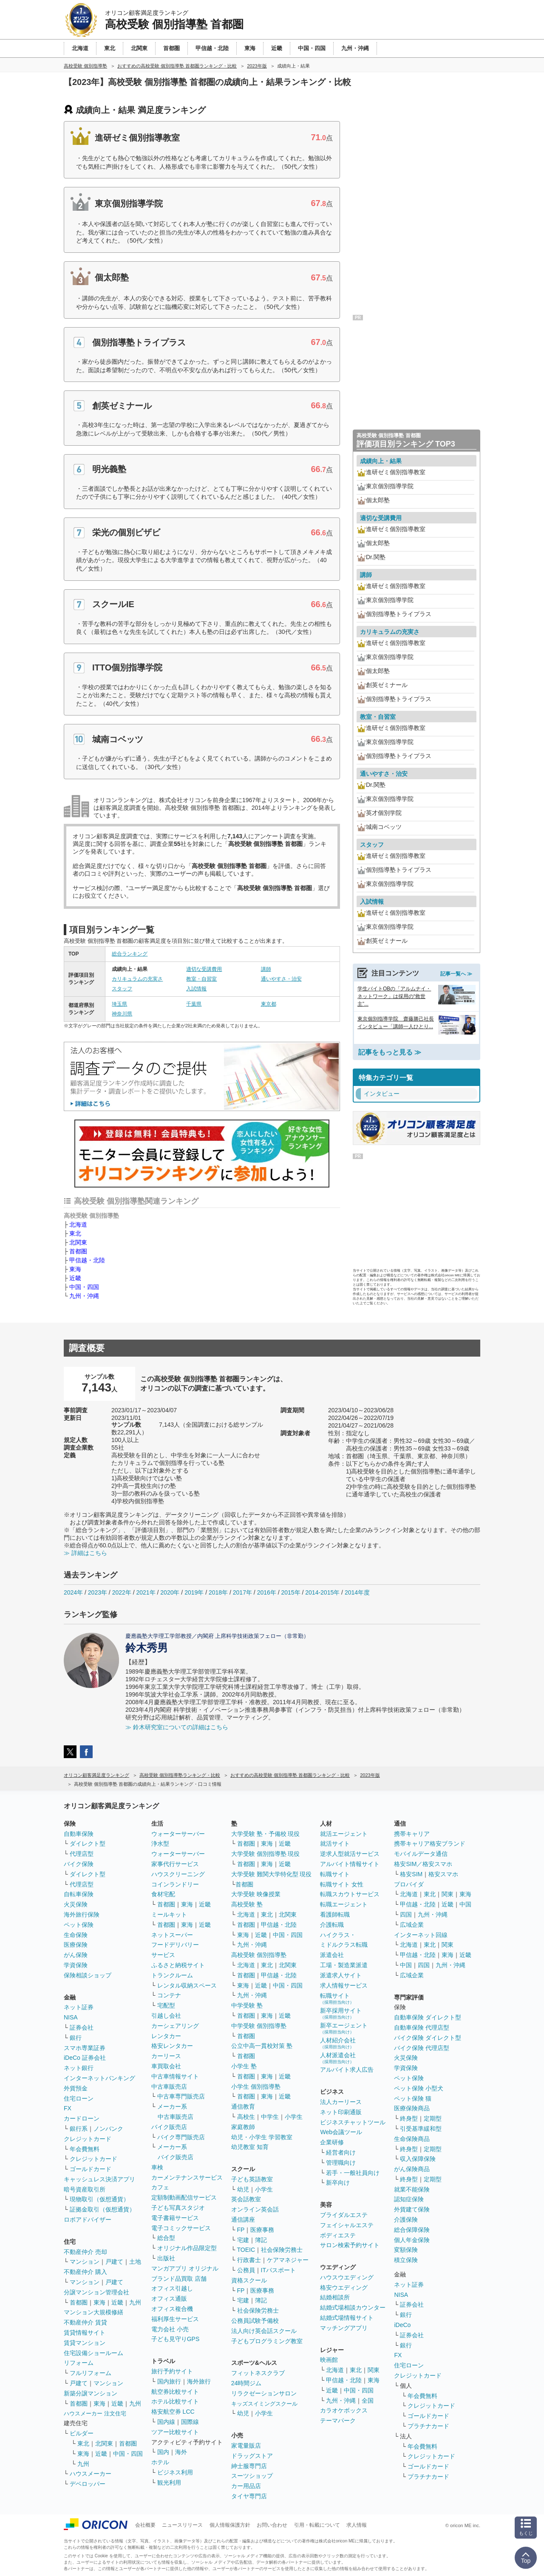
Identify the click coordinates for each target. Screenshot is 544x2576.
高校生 (246, 2116)
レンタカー (166, 2036)
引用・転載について (317, 2525)
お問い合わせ (272, 2525)
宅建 (243, 2240)
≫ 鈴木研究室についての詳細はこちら (176, 1727)
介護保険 (406, 2219)
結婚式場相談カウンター (352, 2307)
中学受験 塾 (247, 2005)
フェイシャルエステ (347, 2225)
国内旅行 (169, 2381)
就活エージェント (344, 1833)
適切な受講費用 (204, 969)
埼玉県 (119, 1004)
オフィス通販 (169, 2298)
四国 (406, 1914)
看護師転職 (335, 1914)
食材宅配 (163, 1894)
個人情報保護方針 (230, 2525)
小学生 (294, 2116)
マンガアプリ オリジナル (184, 2268)
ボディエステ (338, 2235)
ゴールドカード (90, 2169)
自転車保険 (79, 1894)
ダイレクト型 (87, 1843)
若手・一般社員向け (353, 2172)
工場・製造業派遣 (344, 1965)
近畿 (75, 1278)
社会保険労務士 (282, 2249)
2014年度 (357, 1592)
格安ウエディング (344, 2287)
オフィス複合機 (172, 2308)
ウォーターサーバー (178, 1833)
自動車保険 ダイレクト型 (427, 2017)
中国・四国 (84, 1287)
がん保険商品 (412, 2169)
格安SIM (411, 1874)
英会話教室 (246, 2199)
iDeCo (402, 2325)
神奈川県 (122, 1014)
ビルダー (82, 2433)
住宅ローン (79, 2098)
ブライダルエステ (344, 2214)
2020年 (169, 1592)
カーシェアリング (175, 2025)
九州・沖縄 (84, 1295)
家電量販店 (246, 2445)
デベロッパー (87, 2483)
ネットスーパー (172, 1934)
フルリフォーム (90, 2373)
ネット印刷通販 (341, 2112)
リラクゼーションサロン (264, 2393)
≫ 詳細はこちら (85, 1553)
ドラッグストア (252, 2455)
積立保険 (406, 2259)
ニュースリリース (182, 2525)
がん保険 (76, 1954)
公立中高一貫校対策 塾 (261, 2045)
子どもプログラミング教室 (267, 2341)
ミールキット (169, 1914)
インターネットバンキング (99, 2078)
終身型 (409, 2118)
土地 (135, 2261)
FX (67, 2108)
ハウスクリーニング (178, 1874)
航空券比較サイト (175, 2391)
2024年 (73, 1592)
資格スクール (249, 2280)
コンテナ (169, 1995)
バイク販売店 (169, 2127)
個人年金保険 (412, 2240)
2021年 (145, 1592)
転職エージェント (344, 1904)
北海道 (78, 1224)
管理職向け (341, 2162)
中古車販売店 (169, 2086)
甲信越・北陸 (87, 1260)
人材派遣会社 (338, 2058)
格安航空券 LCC (173, 2411)
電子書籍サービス (175, 2217)
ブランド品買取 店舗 (179, 2278)
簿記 (261, 2240)
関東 (374, 2370)
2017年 (242, 1592)
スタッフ (122, 989)
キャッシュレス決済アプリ (99, 2179)
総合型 (166, 2237)
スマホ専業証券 (84, 2047)
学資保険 (76, 1965)
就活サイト (335, 1843)
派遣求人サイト (341, 1975)
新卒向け (338, 2182)
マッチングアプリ (344, 2327)
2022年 (121, 1592)
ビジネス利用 (175, 2472)
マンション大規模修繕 (93, 2312)
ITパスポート (278, 2270)
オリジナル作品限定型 (187, 2248)
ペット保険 (79, 1924)
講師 (266, 969)
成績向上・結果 (381, 461)
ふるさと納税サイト (178, 1965)
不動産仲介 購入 (85, 2271)
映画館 (329, 2359)
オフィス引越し (172, 2288)
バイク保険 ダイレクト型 (427, 2037)
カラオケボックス (344, 2410)
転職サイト (335, 1874)
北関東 (78, 1242)
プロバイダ (409, 1884)
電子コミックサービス (181, 2228)
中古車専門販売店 (181, 2096)
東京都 (268, 1004)
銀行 (76, 2037)
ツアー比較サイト (175, 2432)
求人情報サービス (344, 1985)
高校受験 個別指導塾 (258, 1954)
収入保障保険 (418, 2158)
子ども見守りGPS (175, 2339)
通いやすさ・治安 (281, 979)
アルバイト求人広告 (347, 2069)
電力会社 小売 (170, 2329)
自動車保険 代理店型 (421, 2027)
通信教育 (243, 2106)
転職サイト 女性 (341, 1884)
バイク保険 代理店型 (421, 2047)
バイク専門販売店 (181, 2137)
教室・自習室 (201, 979)
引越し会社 (166, 2015)
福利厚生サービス (175, 2319)
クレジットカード (87, 2138)
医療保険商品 (412, 2108)
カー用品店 (246, 2486)
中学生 (270, 2116)
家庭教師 (243, 2127)
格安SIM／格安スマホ (423, 1864)
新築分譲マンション (90, 2393)
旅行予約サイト (172, 2371)
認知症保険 (409, 2199)
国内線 (166, 2421)
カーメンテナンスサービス (187, 2177)
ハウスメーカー (90, 2473)
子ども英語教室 (252, 2179)
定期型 (433, 2118)
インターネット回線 (421, 1934)
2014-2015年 (322, 1592)
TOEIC (246, 2249)
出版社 (166, 2258)
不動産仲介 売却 (85, 2251)
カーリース (166, 2056)
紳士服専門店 (249, 2466)
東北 (75, 1233)
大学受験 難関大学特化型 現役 (271, 1874)
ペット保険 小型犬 (418, 2088)
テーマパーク (338, 2420)
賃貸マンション (84, 2342)
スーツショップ (252, 2475)
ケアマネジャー (288, 2259)
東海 (75, 1269)
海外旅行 (199, 2381)
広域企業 (412, 1924)
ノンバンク (108, 2128)
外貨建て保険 (412, 2209)
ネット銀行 (79, 2067)
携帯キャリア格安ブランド (429, 1843)
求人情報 (356, 2525)
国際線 (190, 2421)
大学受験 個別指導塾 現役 (265, 1853)
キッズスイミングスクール (264, 2404)
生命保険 (76, 1934)
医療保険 (76, 1944)
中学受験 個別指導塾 (258, 2025)
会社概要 (145, 2525)
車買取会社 (166, 2066)
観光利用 (169, 2482)
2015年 (290, 1592)
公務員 (246, 2270)
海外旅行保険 (81, 1914)
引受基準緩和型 (421, 2128)
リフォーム (79, 2362)
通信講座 (243, 2219)
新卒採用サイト (341, 2013)
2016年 (266, 1592)
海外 (181, 2452)
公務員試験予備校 (255, 2320)
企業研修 (332, 2142)
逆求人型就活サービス (350, 1853)
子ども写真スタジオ (178, 2207)
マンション (84, 2261)
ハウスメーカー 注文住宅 (95, 2413)
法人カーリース (341, 2101)
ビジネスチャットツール (352, 2122)
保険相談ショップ (87, 1975)
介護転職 (332, 1924)
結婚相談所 (335, 2297)
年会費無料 (84, 2149)
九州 (135, 2302)
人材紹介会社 (338, 2043)
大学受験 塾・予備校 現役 (265, 1833)
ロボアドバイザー (87, 2219)
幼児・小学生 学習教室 (261, 2137)
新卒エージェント (344, 2028)
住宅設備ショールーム (93, 2353)
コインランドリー (175, 1884)
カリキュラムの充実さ (137, 979)
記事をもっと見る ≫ (389, 1052)
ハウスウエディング (347, 2277)
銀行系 (79, 2128)
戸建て (114, 2261)
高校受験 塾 (247, 1904)
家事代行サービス (175, 1864)
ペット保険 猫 (412, 2098)
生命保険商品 (412, 2138)
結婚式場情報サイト (347, 2317)
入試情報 (196, 989)
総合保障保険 (412, 2229)
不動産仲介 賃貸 (85, 2322)
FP (241, 2229)
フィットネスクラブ (258, 2373)
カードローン (81, 2118)
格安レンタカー (172, 2045)
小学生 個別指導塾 (255, 2086)
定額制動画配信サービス (184, 2197)
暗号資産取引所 (84, 2189)
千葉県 (193, 1004)
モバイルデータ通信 (421, 1853)
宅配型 (166, 2005)
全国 (368, 2400)
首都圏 (78, 1251)
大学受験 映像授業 (255, 1894)
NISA (71, 2017)
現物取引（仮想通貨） (99, 2199)
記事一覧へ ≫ (456, 974)
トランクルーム (172, 1975)
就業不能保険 (412, 2189)
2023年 (97, 1592)
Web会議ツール (341, 2132)
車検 (157, 2167)
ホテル (160, 2462)
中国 (465, 1904)
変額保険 (406, 2249)
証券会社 (82, 2027)
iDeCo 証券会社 (85, 2057)
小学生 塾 (244, 2066)
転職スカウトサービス (350, 1894)
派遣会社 (332, 1954)
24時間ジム (246, 2383)
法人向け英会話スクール (264, 2330)
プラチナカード (428, 2426)
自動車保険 (79, 1833)
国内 (163, 2452)
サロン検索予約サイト (350, 2245)
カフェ (160, 2187)
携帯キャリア (412, 1833)
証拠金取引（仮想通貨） (102, 2209)
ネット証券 (79, 2007)
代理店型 (82, 1853)
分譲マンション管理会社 (96, 2292)
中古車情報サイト (175, 2076)
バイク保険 (79, 1864)
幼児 (243, 2189)
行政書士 (249, 2259)
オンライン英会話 (255, 2209)
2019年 (194, 1592)
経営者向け (341, 2152)
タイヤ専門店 (249, 2496)
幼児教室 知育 (250, 2146)
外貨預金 (76, 2088)
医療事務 (262, 2229)
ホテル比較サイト (175, 2401)
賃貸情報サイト (84, 2332)
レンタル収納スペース (187, 1985)
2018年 (218, 1592)
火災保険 (76, 1904)
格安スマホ (443, 1874)
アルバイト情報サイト (350, 1864)
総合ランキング (129, 954)
